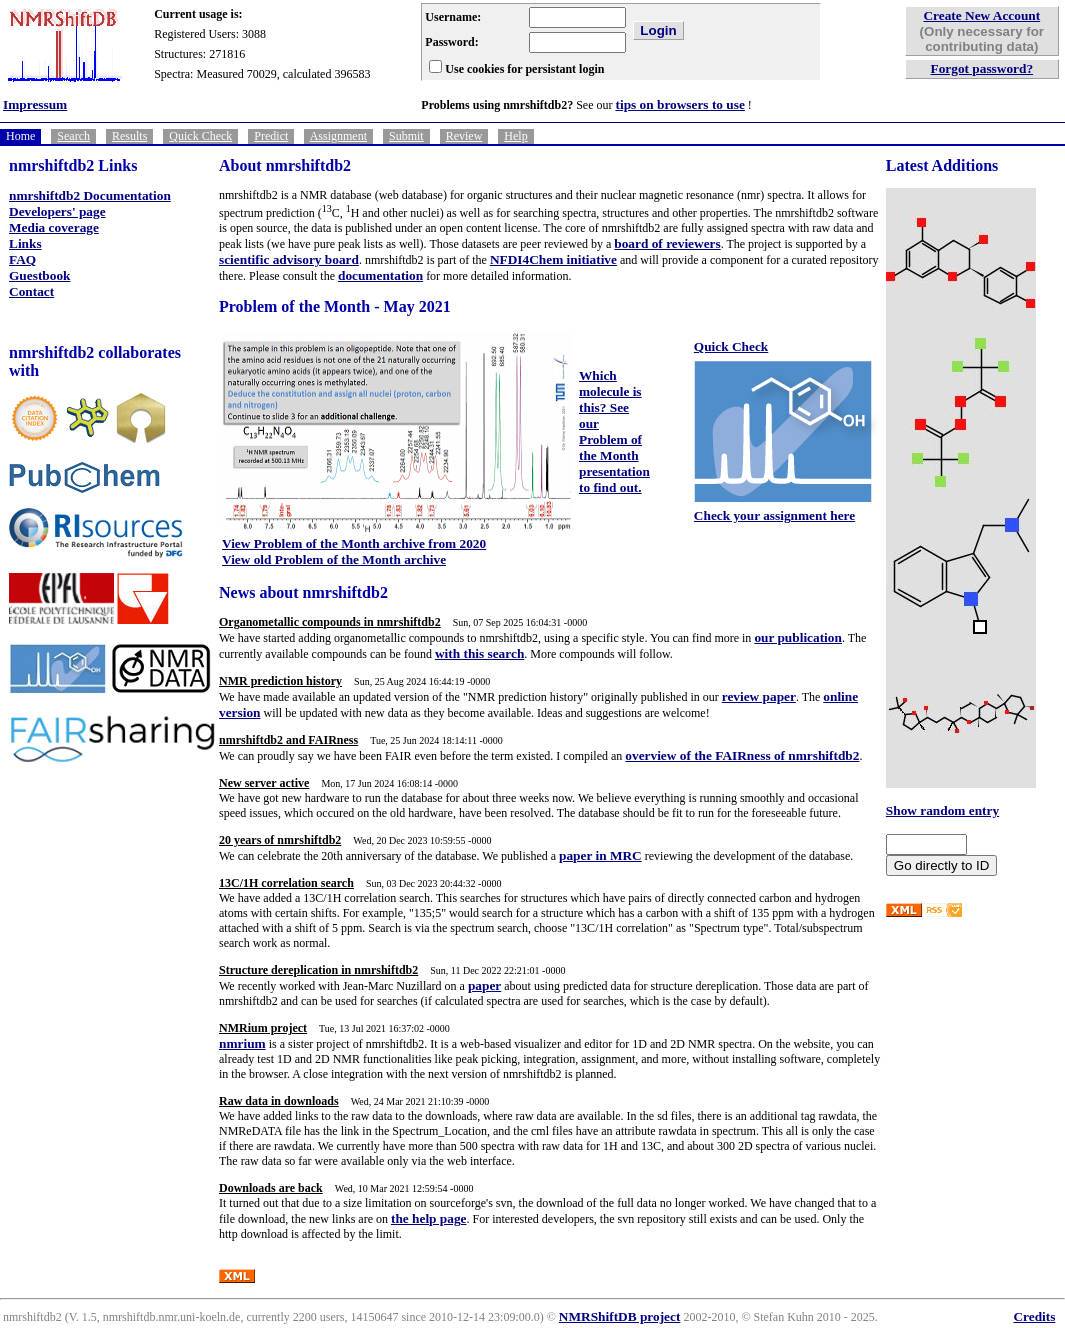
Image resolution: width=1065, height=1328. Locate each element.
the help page (429, 1218)
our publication (798, 637)
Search (73, 136)
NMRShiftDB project (620, 1316)
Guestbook (39, 275)
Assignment (338, 136)
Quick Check (200, 136)
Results (129, 136)
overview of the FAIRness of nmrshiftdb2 (742, 755)
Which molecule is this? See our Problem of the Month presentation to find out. (614, 431)
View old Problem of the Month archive (334, 559)
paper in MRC (600, 855)
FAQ (22, 259)
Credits (1034, 1316)
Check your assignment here (774, 515)
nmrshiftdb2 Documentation (90, 195)
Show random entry (942, 810)
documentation (380, 275)
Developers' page (57, 211)
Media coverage (54, 227)
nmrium (242, 1043)
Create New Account (981, 15)
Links (25, 243)
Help (515, 136)
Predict (271, 136)
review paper (759, 696)
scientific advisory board (289, 259)
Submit (406, 136)
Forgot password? (982, 68)
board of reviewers (667, 243)
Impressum (35, 104)
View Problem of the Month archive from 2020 (354, 543)
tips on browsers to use (679, 104)
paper (484, 985)
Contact (31, 291)
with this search (479, 653)
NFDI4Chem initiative (553, 259)
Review (464, 136)
